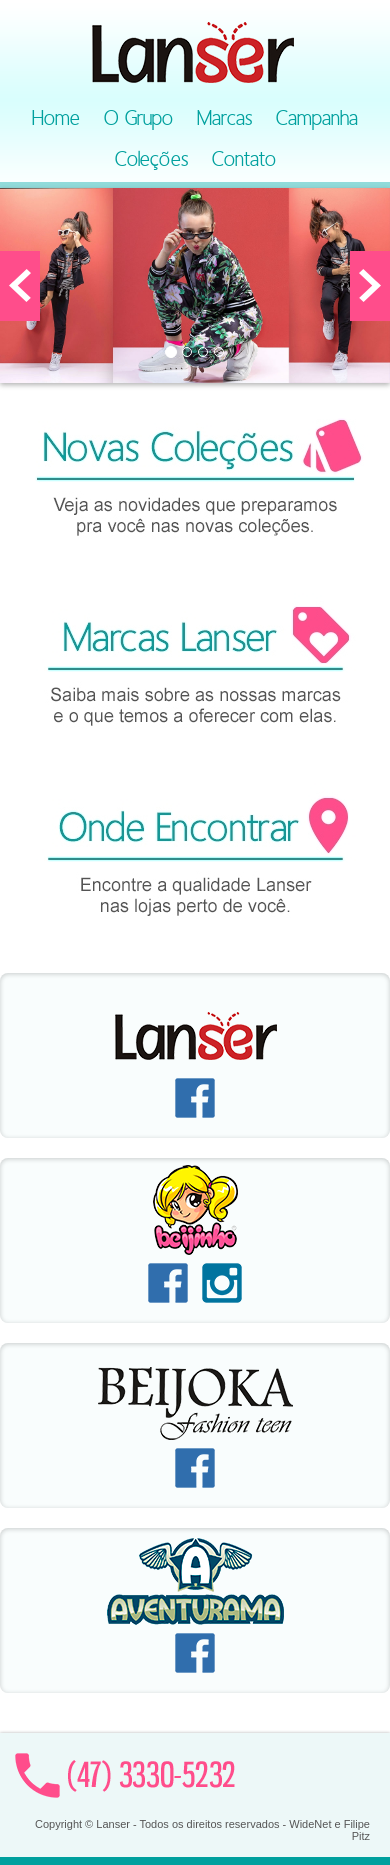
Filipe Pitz (357, 1830)
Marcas (224, 118)
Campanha (317, 118)
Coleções (151, 159)
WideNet (310, 1824)
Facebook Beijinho (168, 1283)
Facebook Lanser (195, 1098)
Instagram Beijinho (222, 1283)
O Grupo (138, 118)
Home (56, 118)
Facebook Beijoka (195, 1468)
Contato (244, 159)
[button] (20, 286)
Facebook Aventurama (195, 1653)
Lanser (195, 50)
